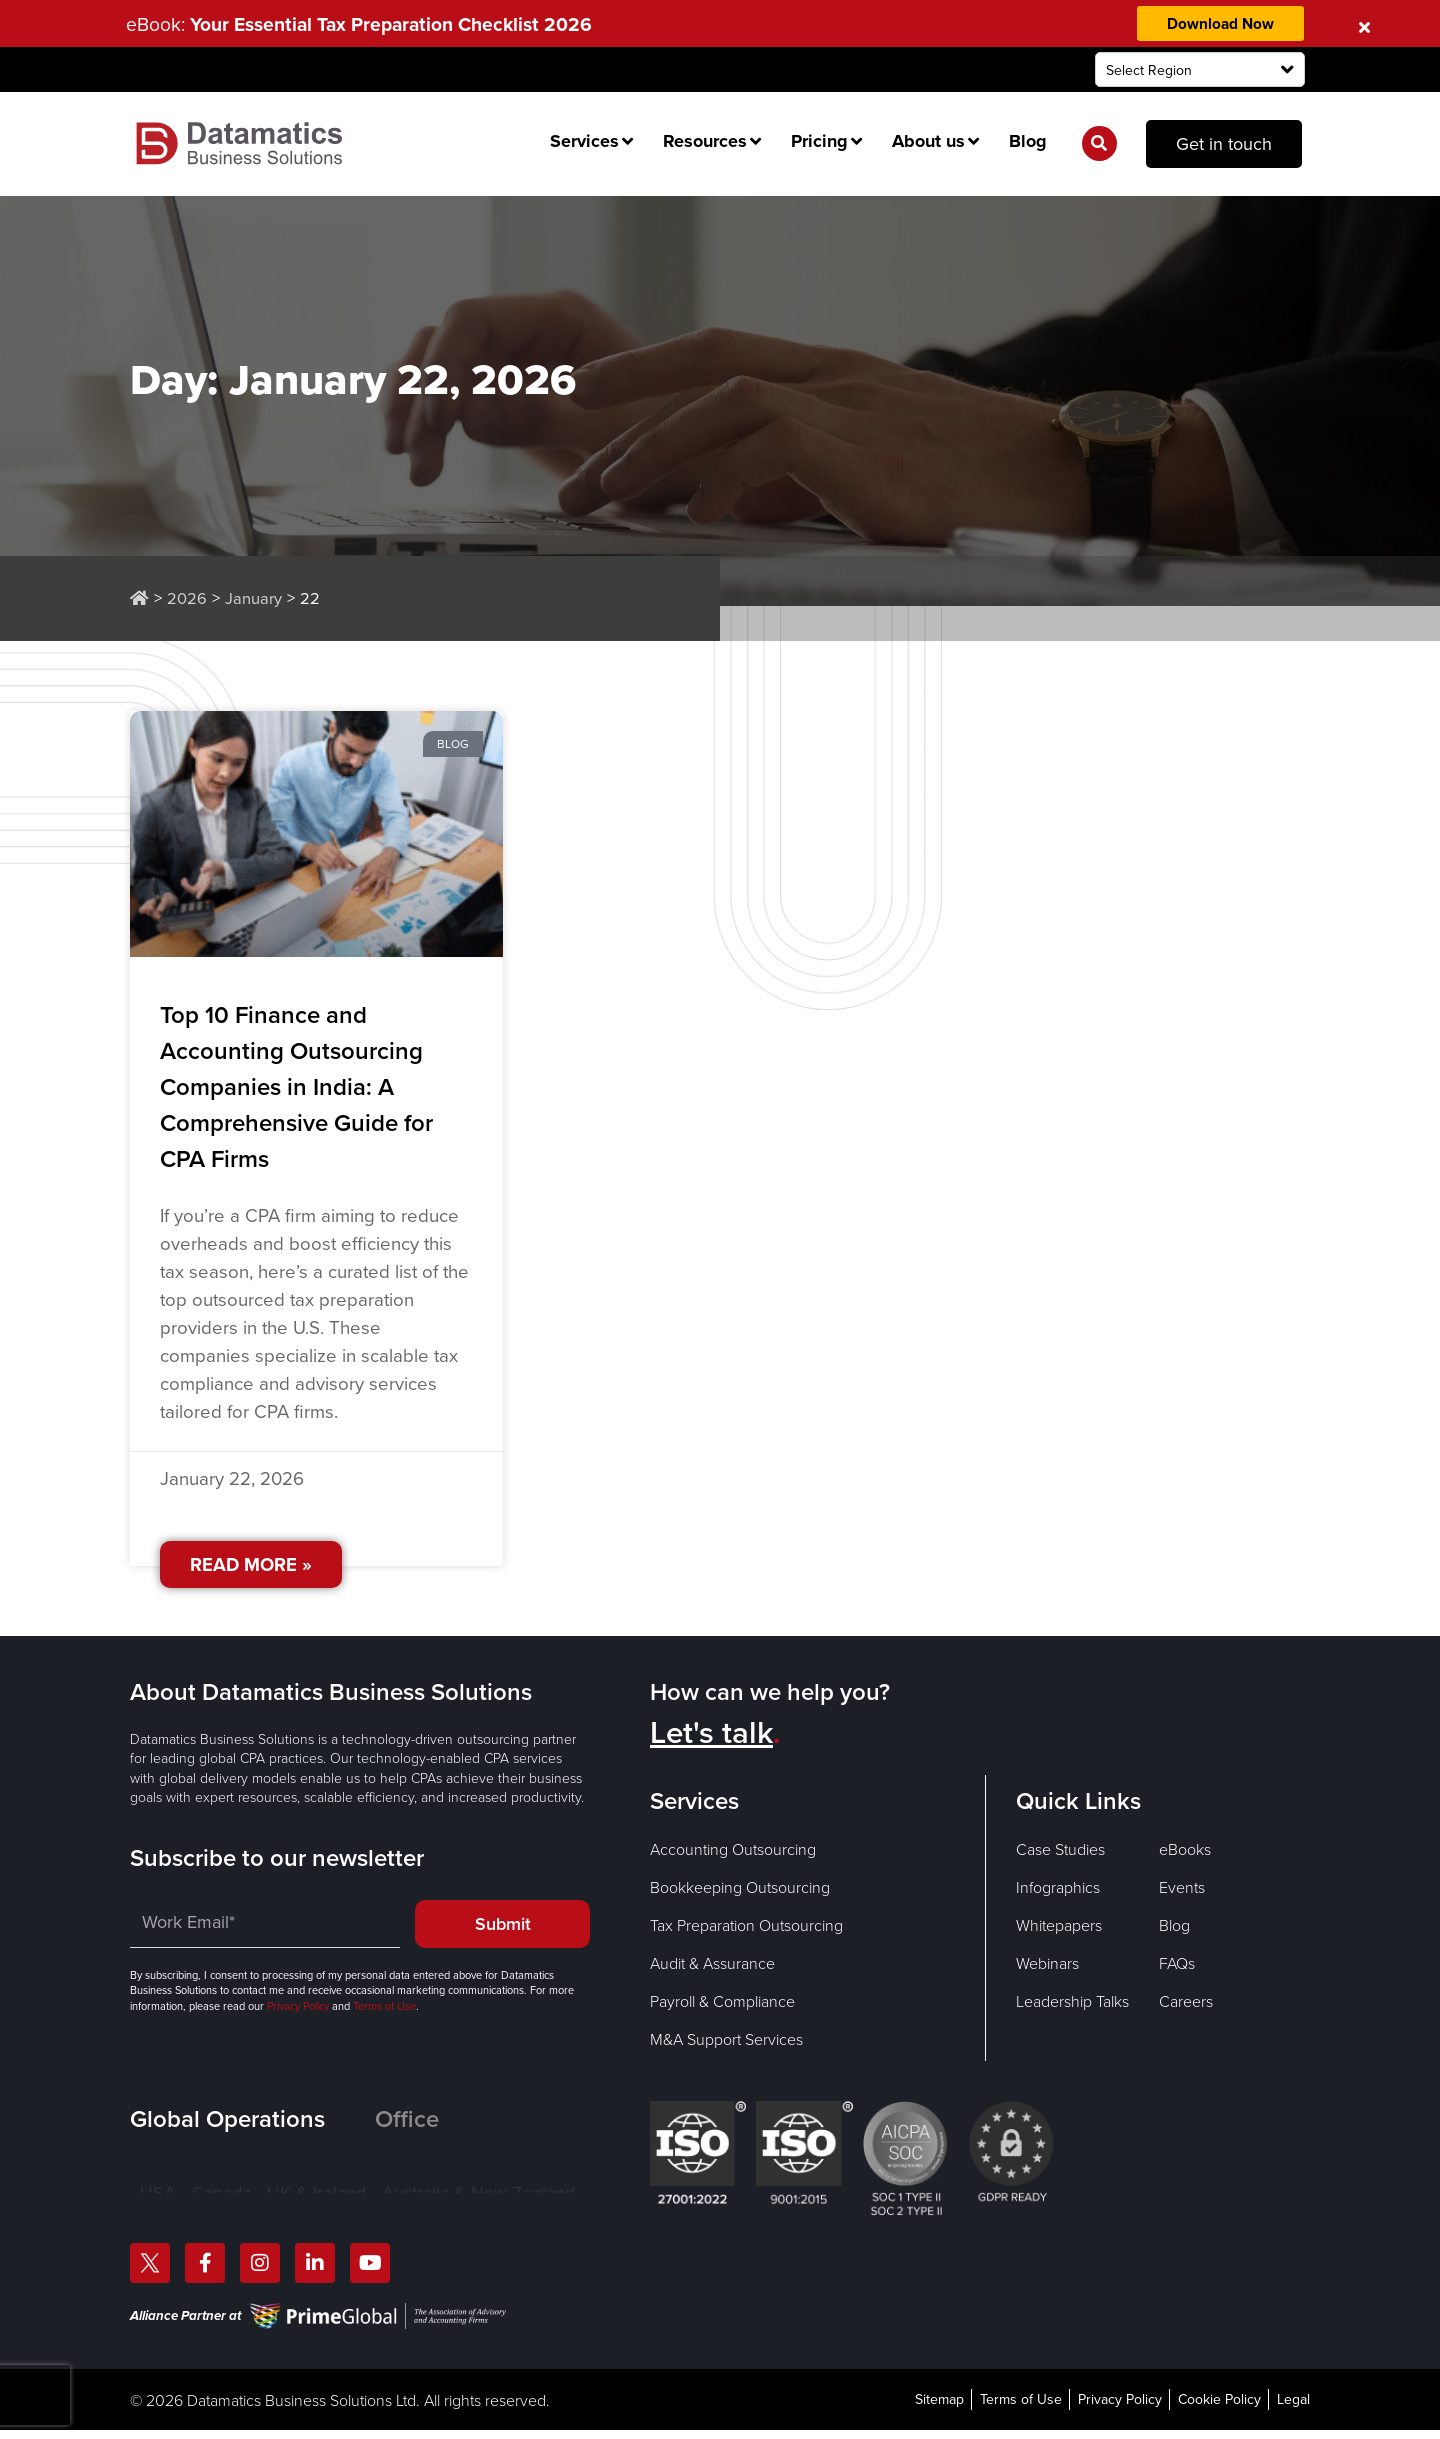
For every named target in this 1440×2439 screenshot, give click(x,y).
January (253, 598)
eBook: (368, 24)
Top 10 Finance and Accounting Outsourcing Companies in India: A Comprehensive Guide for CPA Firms (296, 1088)
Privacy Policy (298, 2006)
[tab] (252, 2120)
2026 (187, 598)
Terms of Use (383, 2006)
